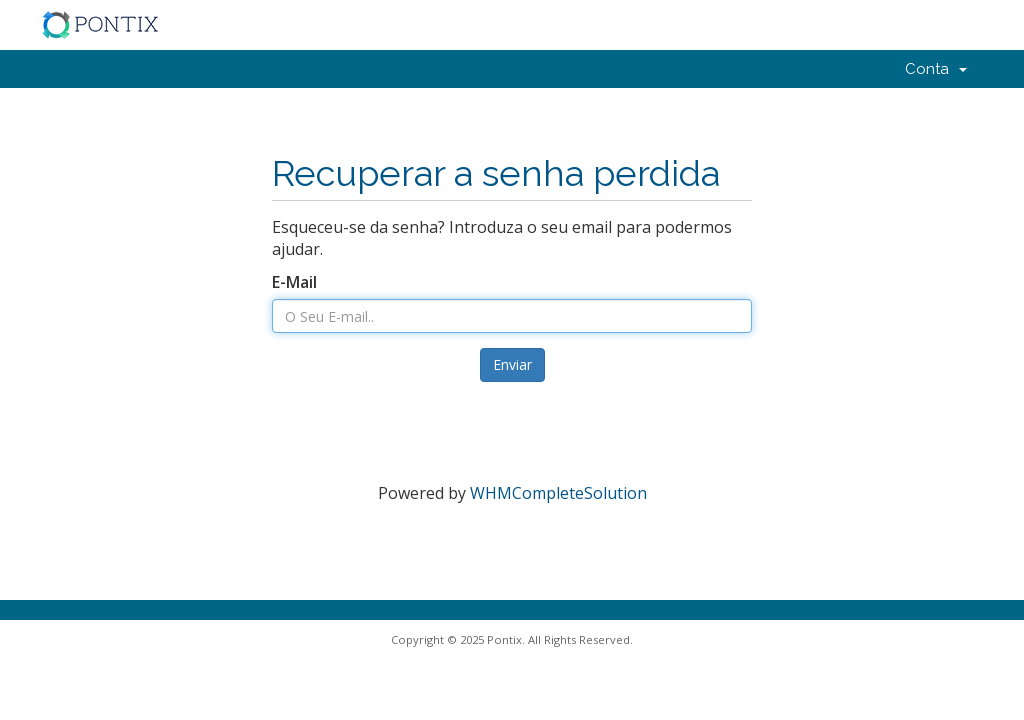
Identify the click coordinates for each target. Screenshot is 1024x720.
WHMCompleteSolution (558, 493)
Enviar (512, 364)
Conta (936, 69)
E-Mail (294, 282)
